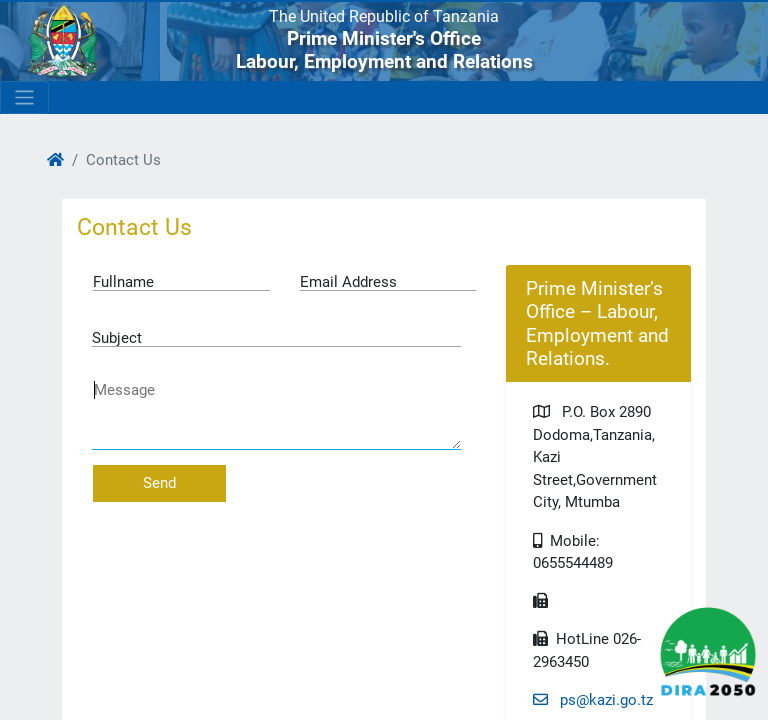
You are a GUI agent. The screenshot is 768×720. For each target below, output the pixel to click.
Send (159, 483)
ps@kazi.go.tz (593, 700)
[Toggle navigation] (24, 97)
